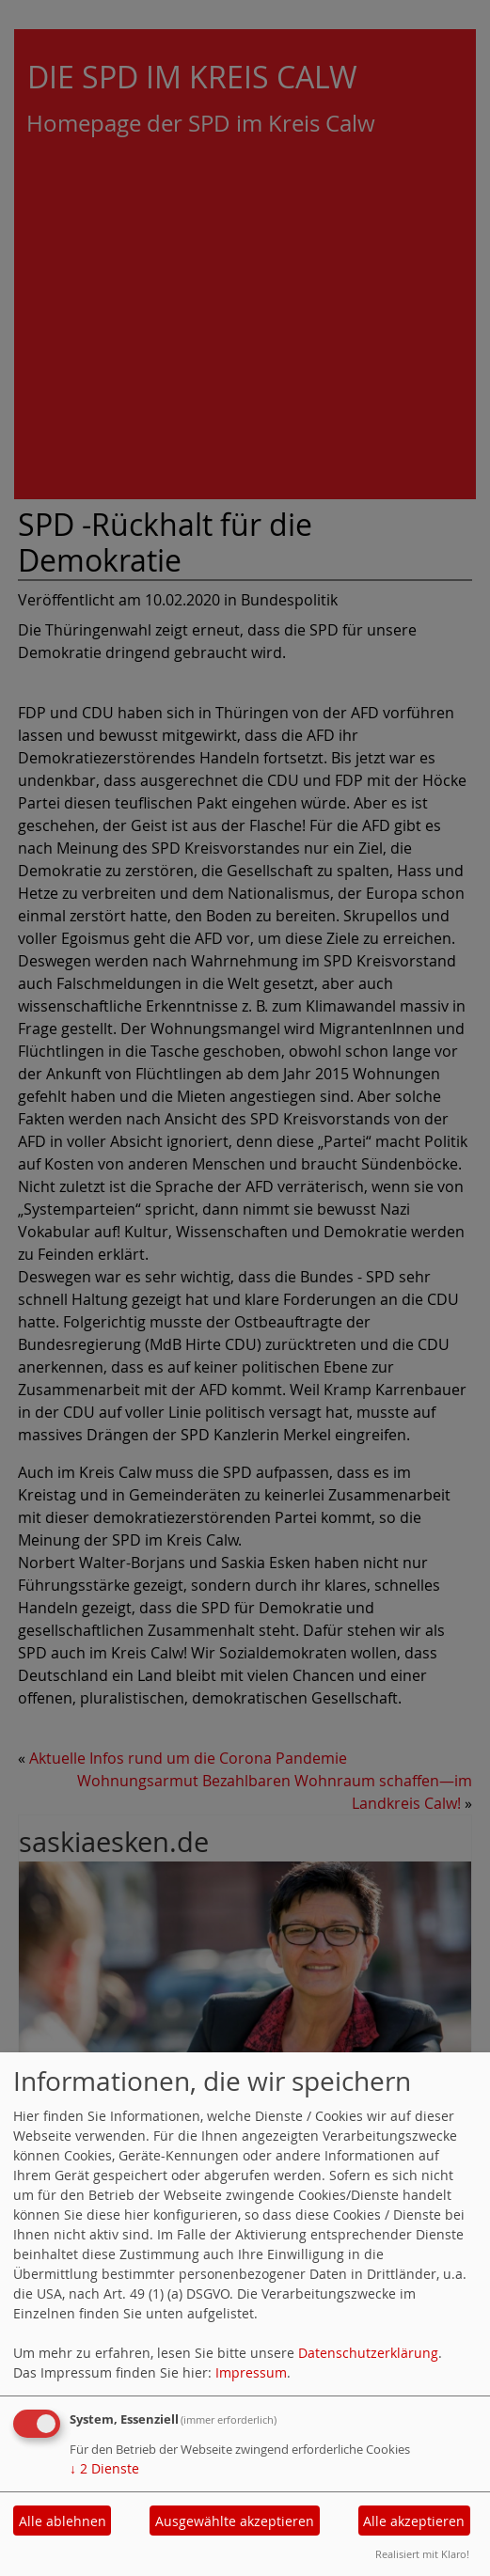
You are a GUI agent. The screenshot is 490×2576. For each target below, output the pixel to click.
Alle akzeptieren (414, 2521)
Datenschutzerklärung (368, 2353)
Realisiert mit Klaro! (422, 2554)
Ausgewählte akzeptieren (234, 2521)
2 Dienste (104, 2468)
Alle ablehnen (62, 2521)
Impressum (251, 2372)
